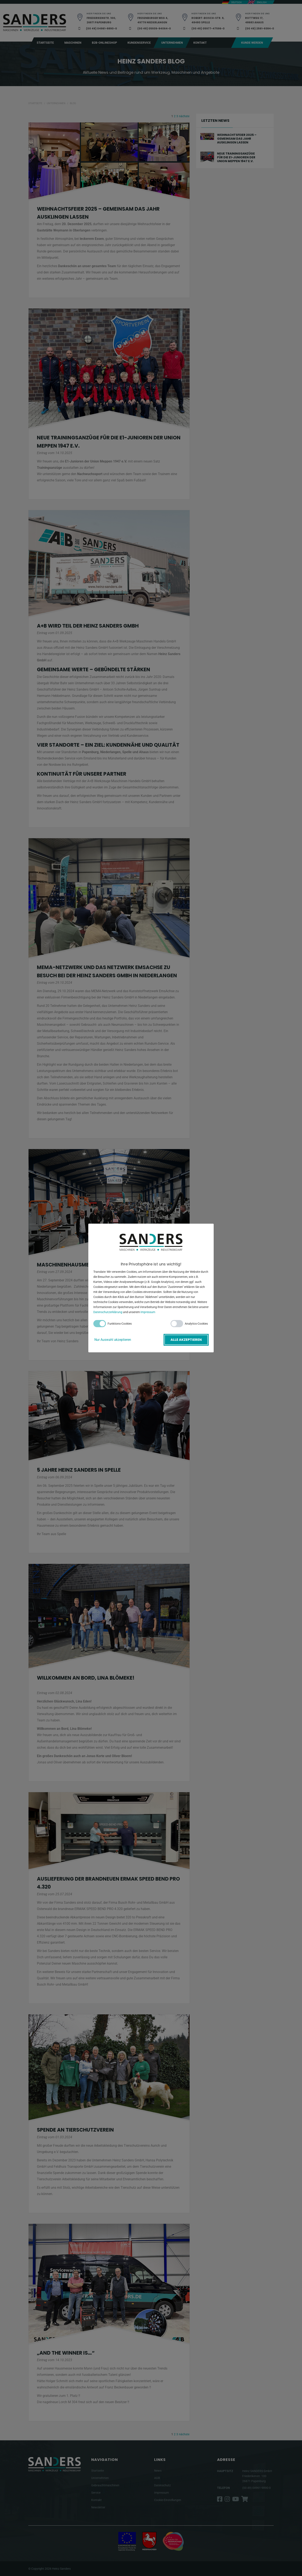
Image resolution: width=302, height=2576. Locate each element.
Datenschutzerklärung (107, 1312)
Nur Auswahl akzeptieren (112, 1340)
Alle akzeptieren (186, 1339)
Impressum (148, 1312)
